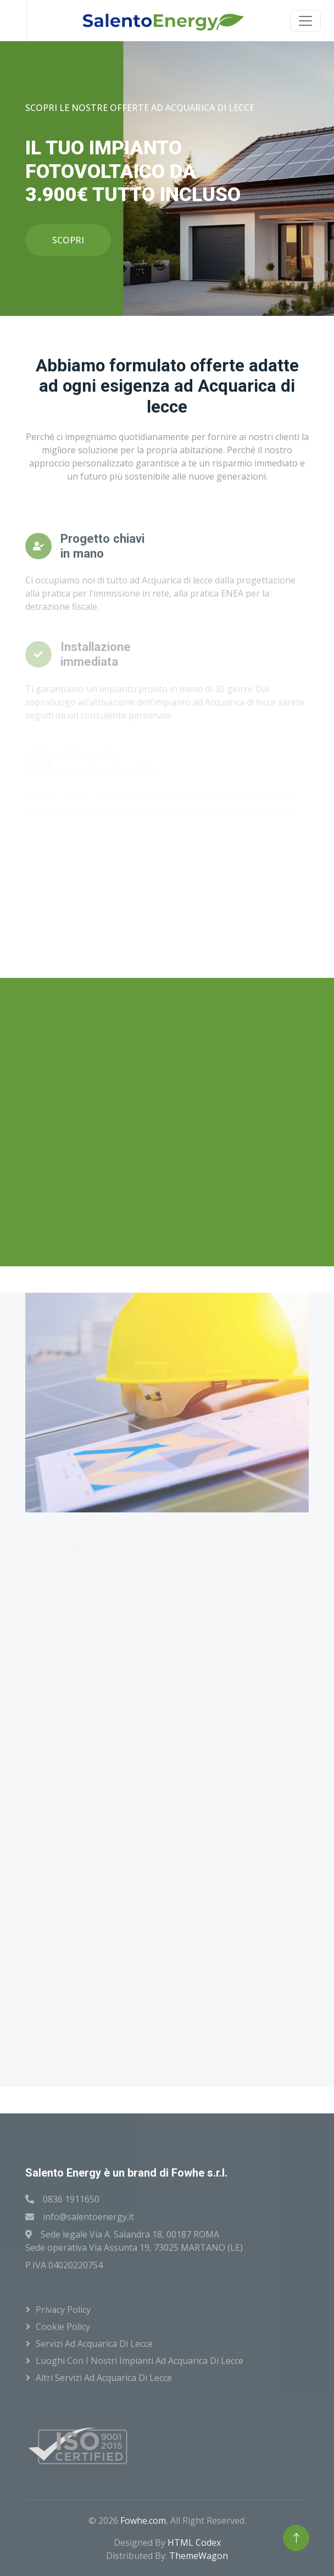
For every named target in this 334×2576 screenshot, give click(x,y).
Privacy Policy (63, 2310)
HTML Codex (194, 2542)
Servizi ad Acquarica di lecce (94, 2344)
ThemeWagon (198, 2556)
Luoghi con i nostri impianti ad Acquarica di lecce (139, 2361)
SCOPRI (68, 240)
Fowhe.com (143, 2520)
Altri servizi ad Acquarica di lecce (104, 2378)
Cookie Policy (63, 2327)
